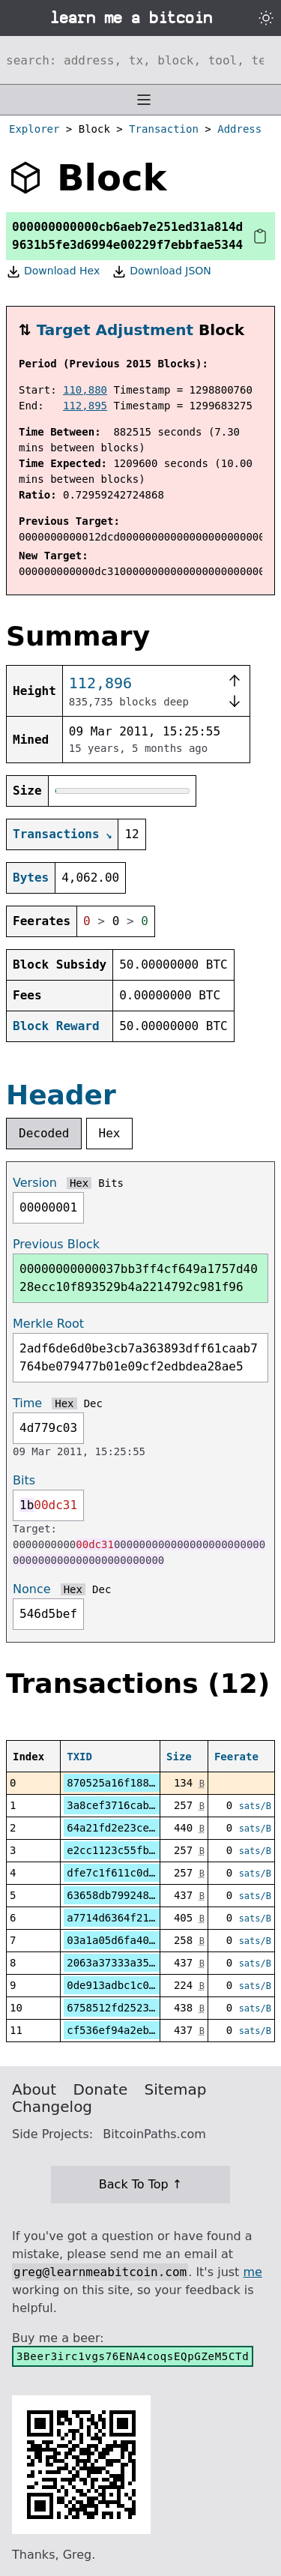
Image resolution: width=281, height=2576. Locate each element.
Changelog (52, 2107)
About (34, 2089)
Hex (110, 1133)
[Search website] (140, 60)
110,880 (85, 390)
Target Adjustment (115, 330)
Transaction (164, 129)
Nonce (32, 1589)
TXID (79, 1757)
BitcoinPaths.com (154, 2134)
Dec (93, 1403)
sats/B (255, 1806)
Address (239, 129)
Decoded (44, 1133)
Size (179, 1757)
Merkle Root (48, 1323)
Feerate (236, 1757)
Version (35, 1183)
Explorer (34, 129)
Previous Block (56, 1244)
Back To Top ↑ (140, 2184)
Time (27, 1403)
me (252, 2272)
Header (61, 1095)
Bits (111, 1183)
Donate (100, 2089)
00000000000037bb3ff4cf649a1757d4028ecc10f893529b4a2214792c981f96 (138, 1278)
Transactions (56, 834)
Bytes (31, 877)
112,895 (85, 406)
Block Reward (56, 1026)
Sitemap (176, 2089)
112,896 (100, 683)
